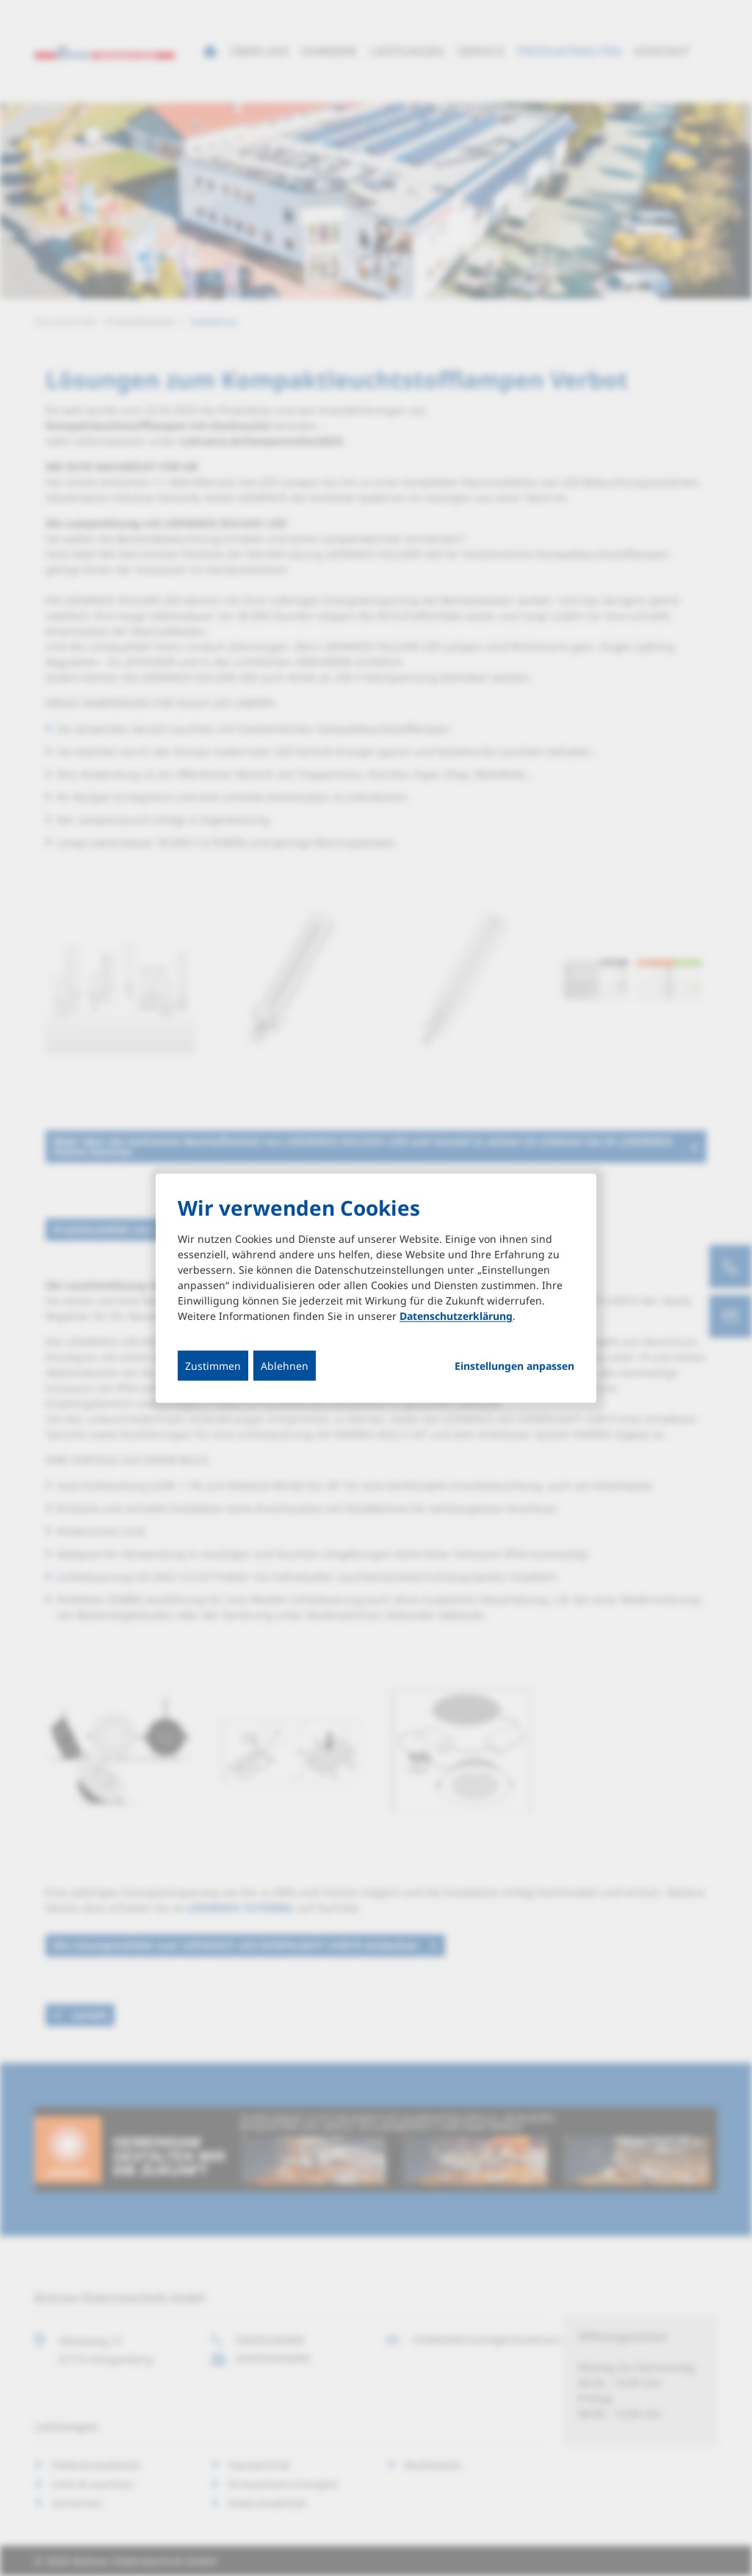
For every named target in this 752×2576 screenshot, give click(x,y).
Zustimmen (213, 1366)
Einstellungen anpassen (514, 1366)
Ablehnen (284, 1366)
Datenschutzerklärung (456, 1316)
